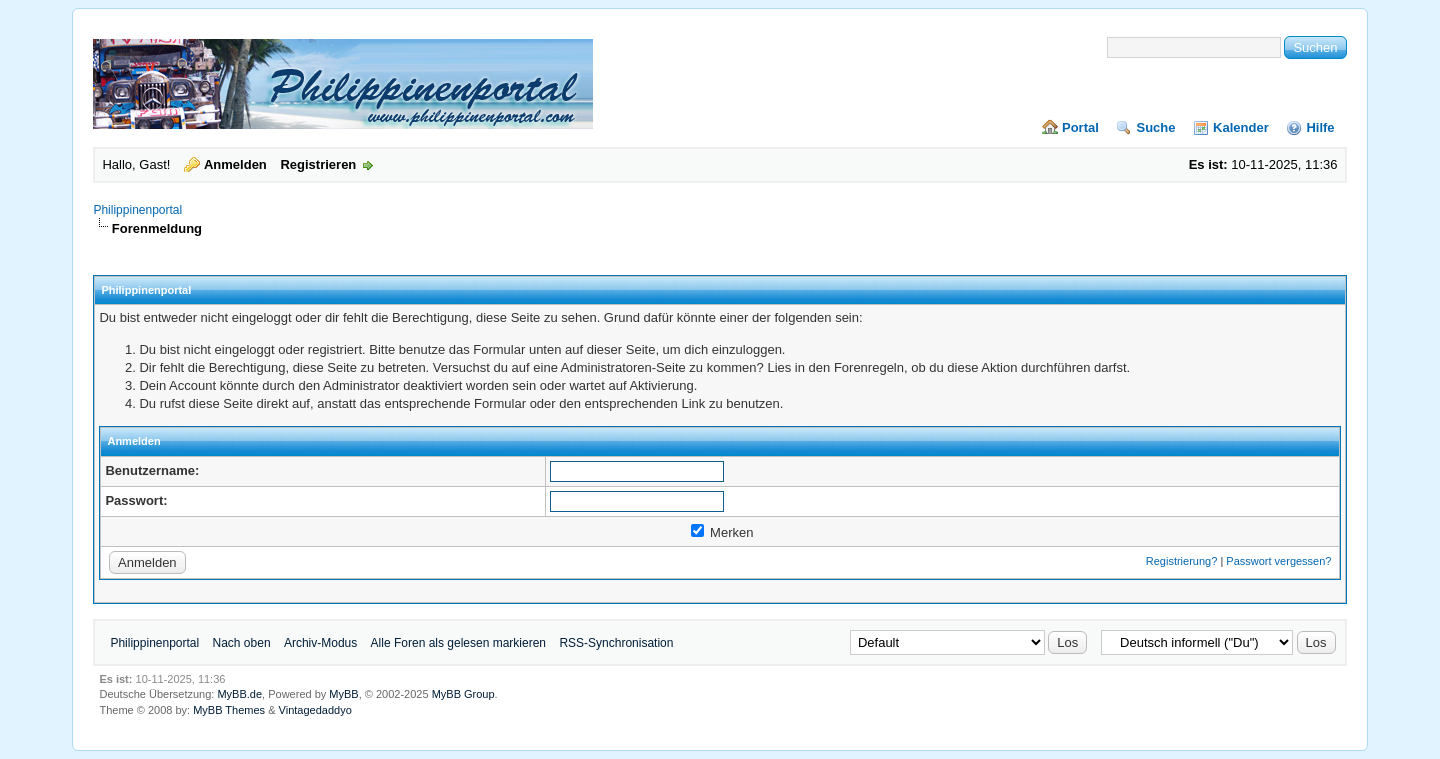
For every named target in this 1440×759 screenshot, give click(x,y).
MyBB (343, 694)
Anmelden (235, 164)
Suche (1155, 127)
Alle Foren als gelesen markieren (458, 643)
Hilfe (1320, 127)
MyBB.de (239, 694)
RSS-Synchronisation (616, 643)
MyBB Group (463, 694)
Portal (1080, 127)
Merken (722, 532)
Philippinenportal (137, 210)
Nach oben (242, 643)
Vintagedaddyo (315, 710)
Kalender (1241, 127)
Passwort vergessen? (1278, 561)
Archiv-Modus (320, 643)
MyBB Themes (229, 710)
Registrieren (318, 164)
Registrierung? (1182, 561)
